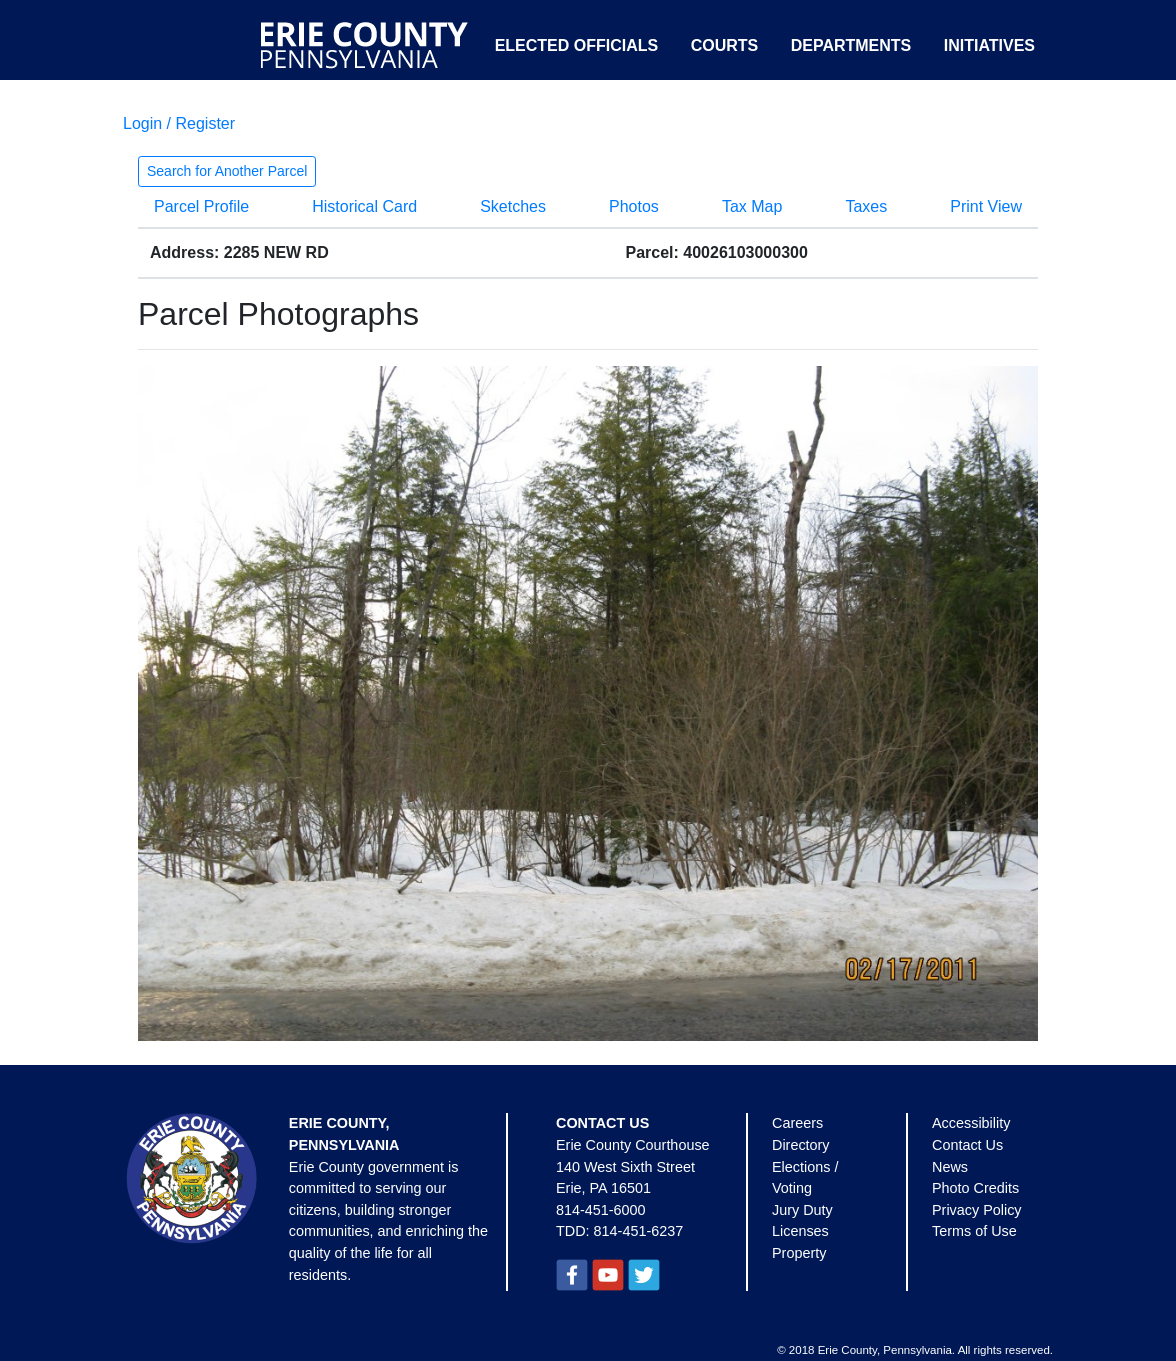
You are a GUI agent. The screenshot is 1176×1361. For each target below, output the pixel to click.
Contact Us (967, 1145)
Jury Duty (802, 1210)
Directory (801, 1145)
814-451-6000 (601, 1210)
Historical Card (364, 206)
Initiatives (989, 45)
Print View (986, 206)
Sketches (513, 206)
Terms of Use (974, 1231)
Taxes (866, 206)
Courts (725, 45)
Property (799, 1253)
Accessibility (971, 1123)
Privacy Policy (977, 1210)
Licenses (800, 1231)
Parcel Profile (201, 206)
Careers (797, 1123)
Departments (851, 45)
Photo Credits (975, 1188)
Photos (634, 206)
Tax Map (752, 206)
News (950, 1167)
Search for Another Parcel (227, 171)
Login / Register (179, 123)
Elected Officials (577, 45)
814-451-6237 (639, 1231)
